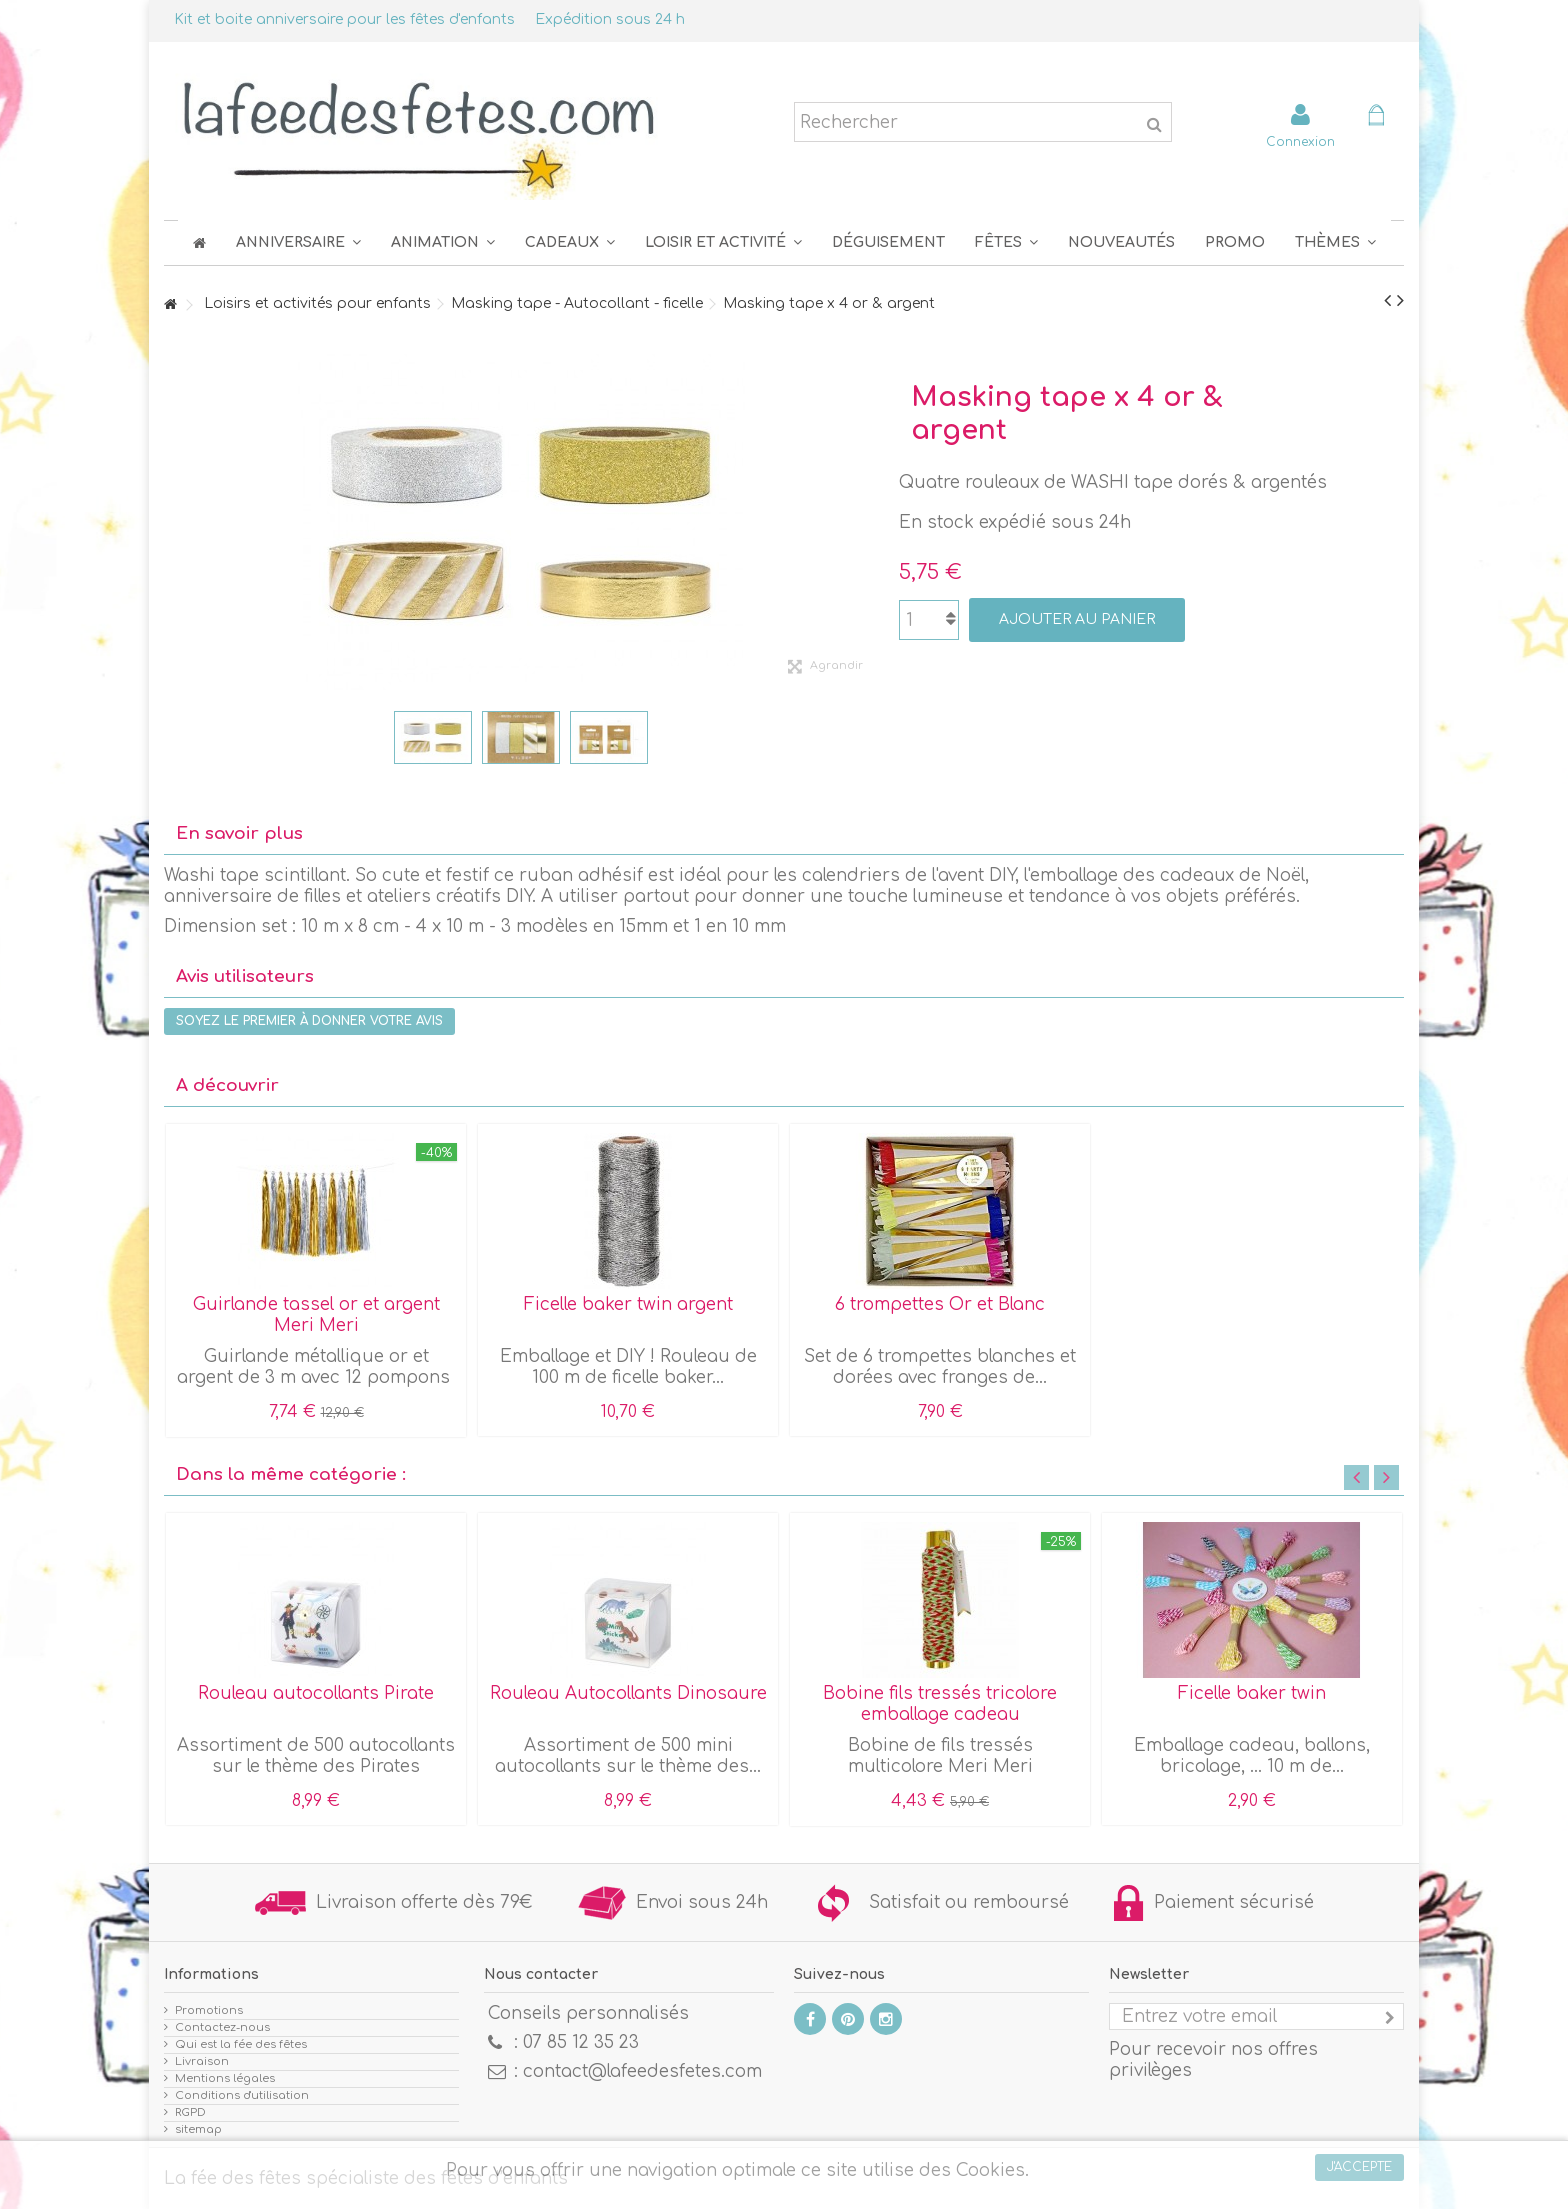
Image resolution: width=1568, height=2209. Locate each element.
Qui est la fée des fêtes (241, 2044)
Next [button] (1386, 1477)
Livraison (202, 2061)
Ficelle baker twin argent (628, 1304)
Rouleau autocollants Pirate (316, 1693)
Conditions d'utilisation (242, 2095)
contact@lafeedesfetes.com (642, 2071)
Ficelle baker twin (1252, 1693)
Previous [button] (1356, 1477)
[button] (1006, 242)
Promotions (209, 2010)
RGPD (190, 2112)
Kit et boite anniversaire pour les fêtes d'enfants (344, 19)
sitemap (198, 2129)
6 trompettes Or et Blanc (940, 1304)
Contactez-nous (222, 2027)
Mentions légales (225, 2078)
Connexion (1300, 141)
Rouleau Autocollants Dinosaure (628, 1693)
